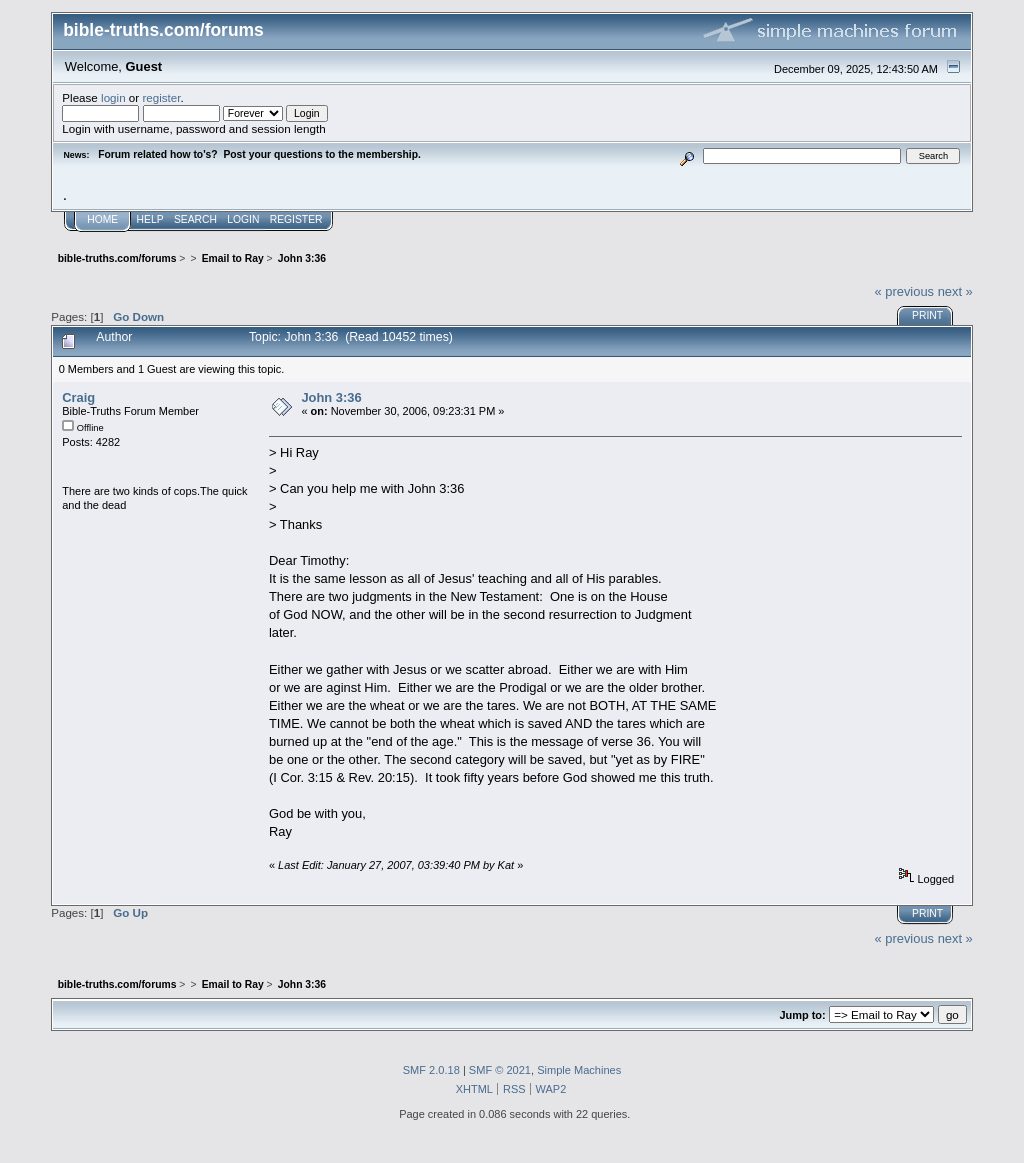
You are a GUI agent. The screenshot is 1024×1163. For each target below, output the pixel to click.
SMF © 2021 (500, 1070)
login (113, 97)
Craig (78, 397)
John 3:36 (331, 397)
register (161, 97)
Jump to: (802, 1015)
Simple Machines (579, 1070)
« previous (904, 291)
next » (955, 291)
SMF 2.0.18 (431, 1070)
